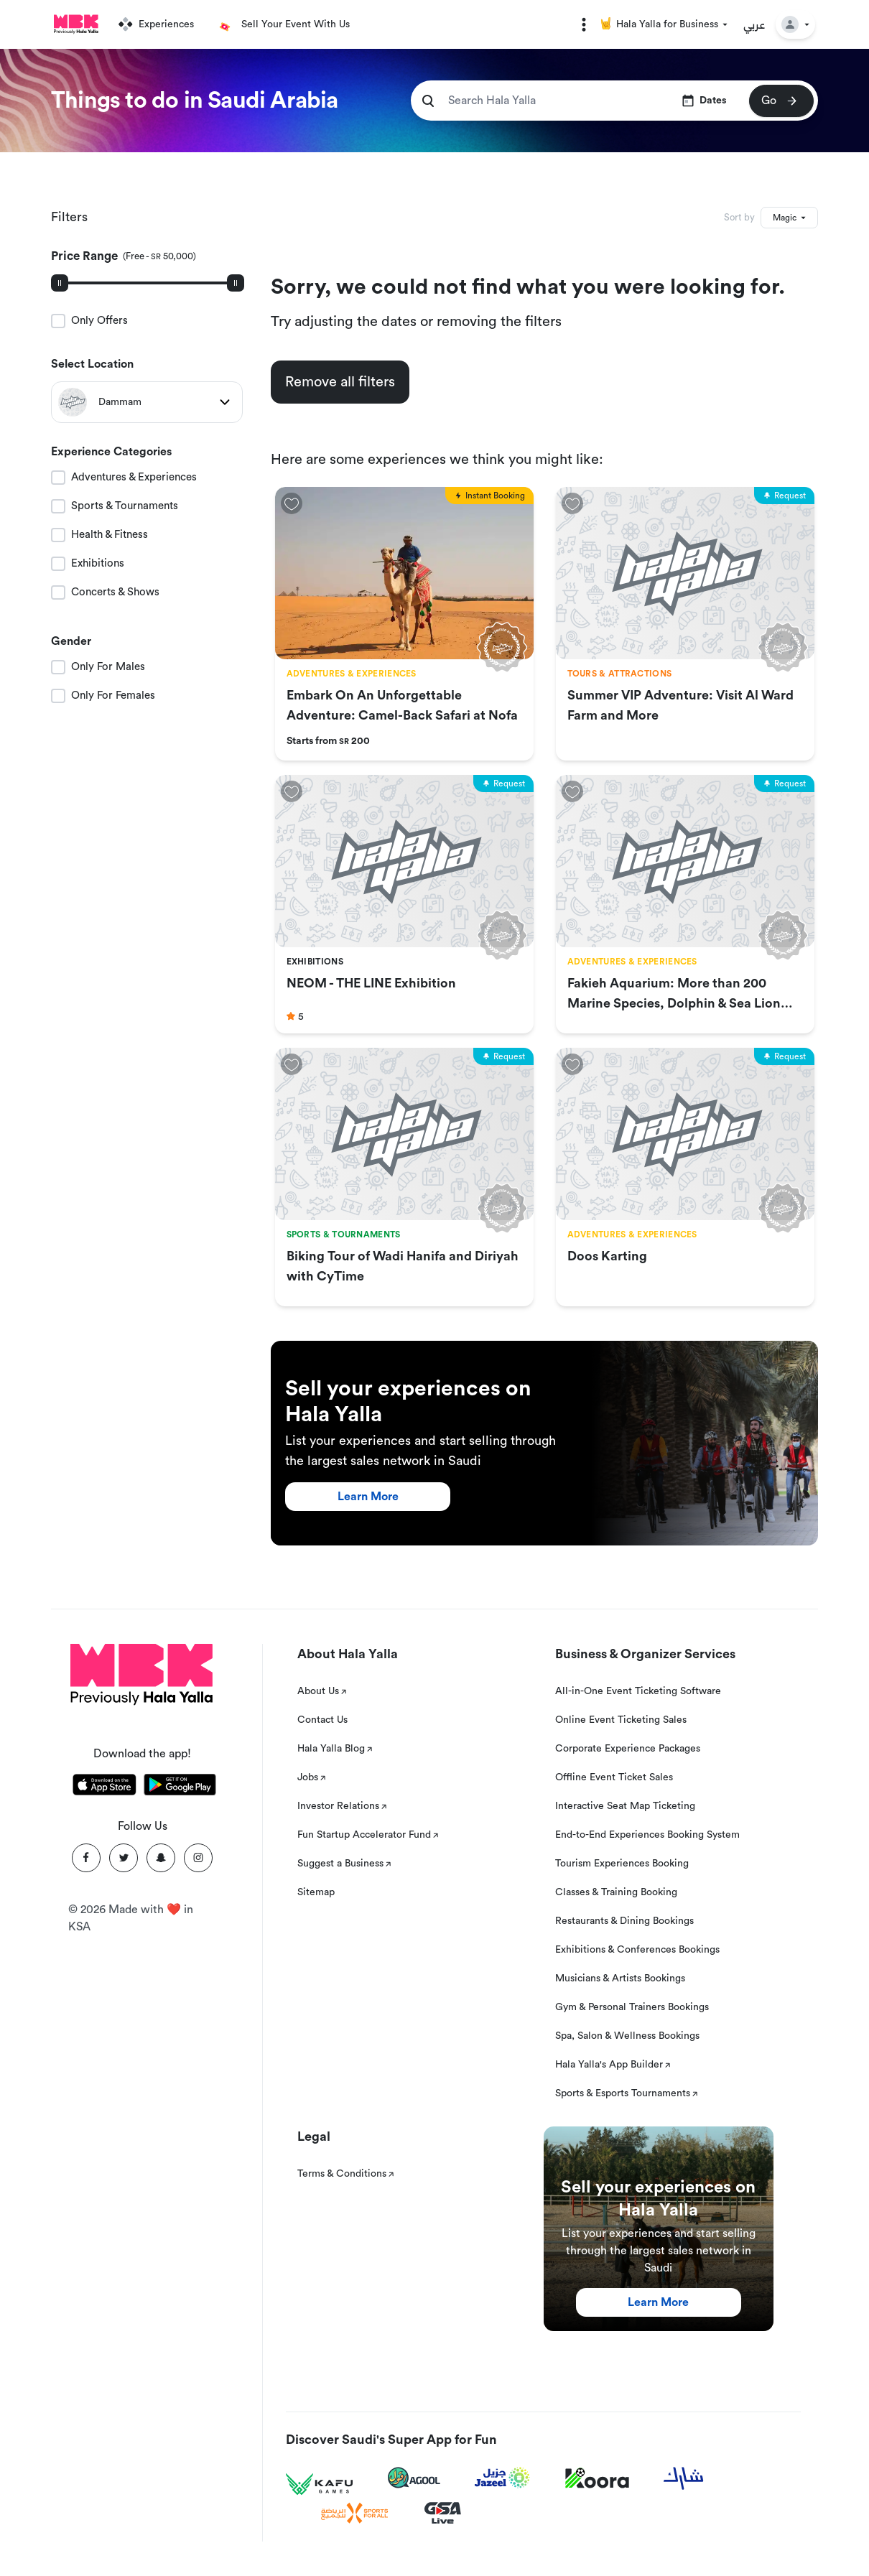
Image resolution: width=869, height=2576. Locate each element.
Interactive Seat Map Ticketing (625, 1806)
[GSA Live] (443, 2513)
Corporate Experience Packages (627, 1749)
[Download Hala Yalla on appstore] (104, 1787)
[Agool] (414, 2477)
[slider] (59, 283)
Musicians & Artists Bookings (620, 1978)
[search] (428, 101)
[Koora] (597, 2478)
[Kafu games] (319, 2484)
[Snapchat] (161, 1857)
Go (780, 100)
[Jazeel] (503, 2478)
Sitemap (316, 1892)
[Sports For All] (354, 2513)
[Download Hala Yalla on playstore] (180, 1787)
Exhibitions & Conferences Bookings (637, 1950)
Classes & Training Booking (616, 1892)
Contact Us (322, 1720)
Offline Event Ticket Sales (614, 1777)
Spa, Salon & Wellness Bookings (627, 2036)
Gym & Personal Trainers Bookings (632, 2007)
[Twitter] (123, 1857)
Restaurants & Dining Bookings (624, 1921)
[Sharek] (684, 2478)
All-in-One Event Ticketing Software (638, 1691)
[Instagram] (198, 1857)
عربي (754, 24)
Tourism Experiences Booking (622, 1864)
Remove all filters (340, 382)
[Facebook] (86, 1857)
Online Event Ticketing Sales (621, 1720)
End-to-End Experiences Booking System (647, 1835)
